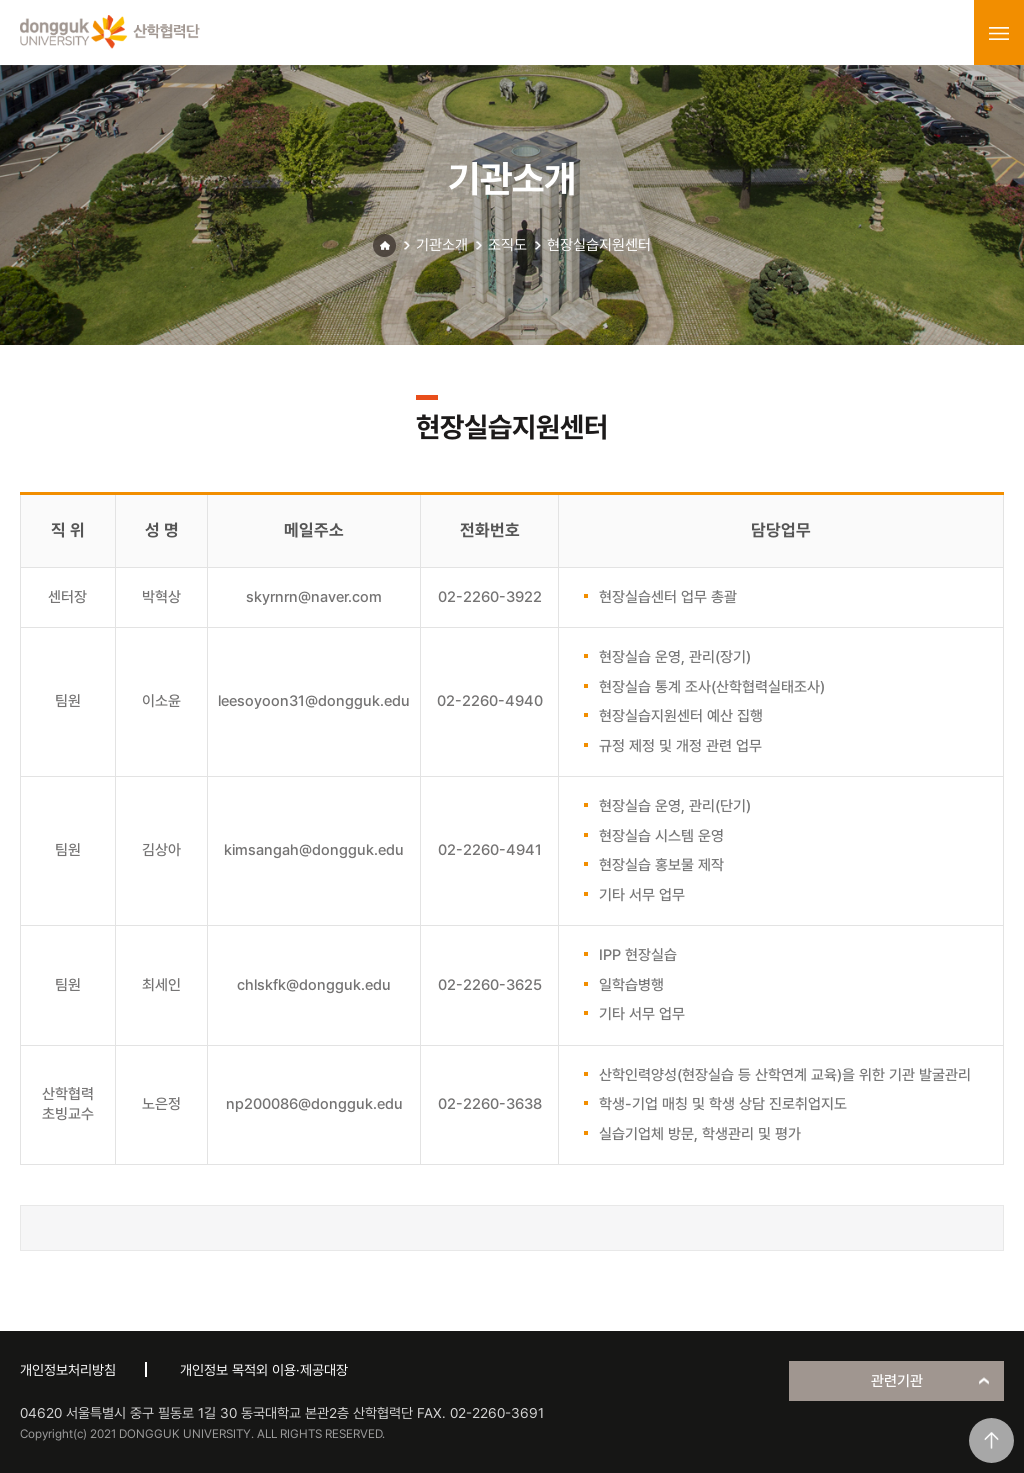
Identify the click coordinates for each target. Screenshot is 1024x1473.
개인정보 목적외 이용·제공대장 (264, 1370)
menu (999, 33)
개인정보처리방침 (68, 1370)
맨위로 (991, 1440)
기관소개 (442, 245)
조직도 (507, 245)
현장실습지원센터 (599, 245)
